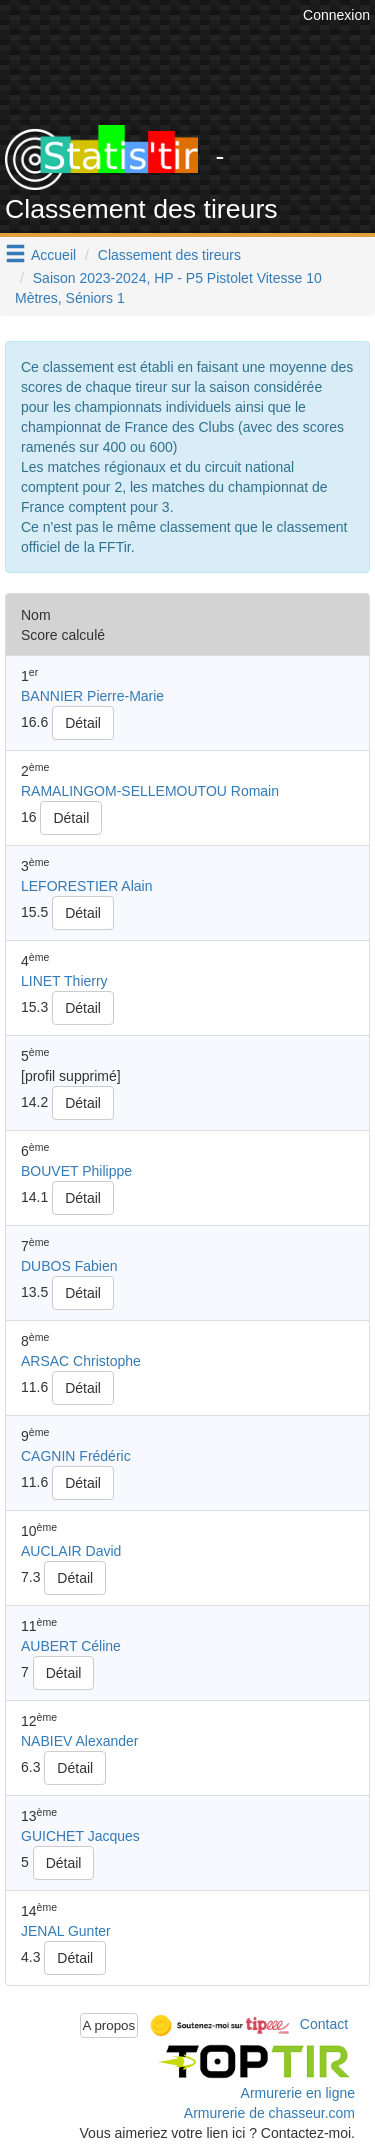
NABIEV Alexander (80, 1741)
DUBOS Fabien (69, 1266)
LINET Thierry (64, 981)
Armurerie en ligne (298, 2093)
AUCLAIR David (71, 1551)
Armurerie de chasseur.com (269, 2113)
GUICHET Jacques (80, 1836)
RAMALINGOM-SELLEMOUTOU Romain (150, 791)
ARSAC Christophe (81, 1361)
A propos (109, 2025)
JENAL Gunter (66, 1931)
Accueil (53, 255)
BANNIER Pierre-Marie (92, 696)
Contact (324, 2024)
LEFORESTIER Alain (87, 886)
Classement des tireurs (169, 255)
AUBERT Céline (71, 1646)
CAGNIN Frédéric (76, 1456)
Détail (83, 723)
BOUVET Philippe (76, 1171)
